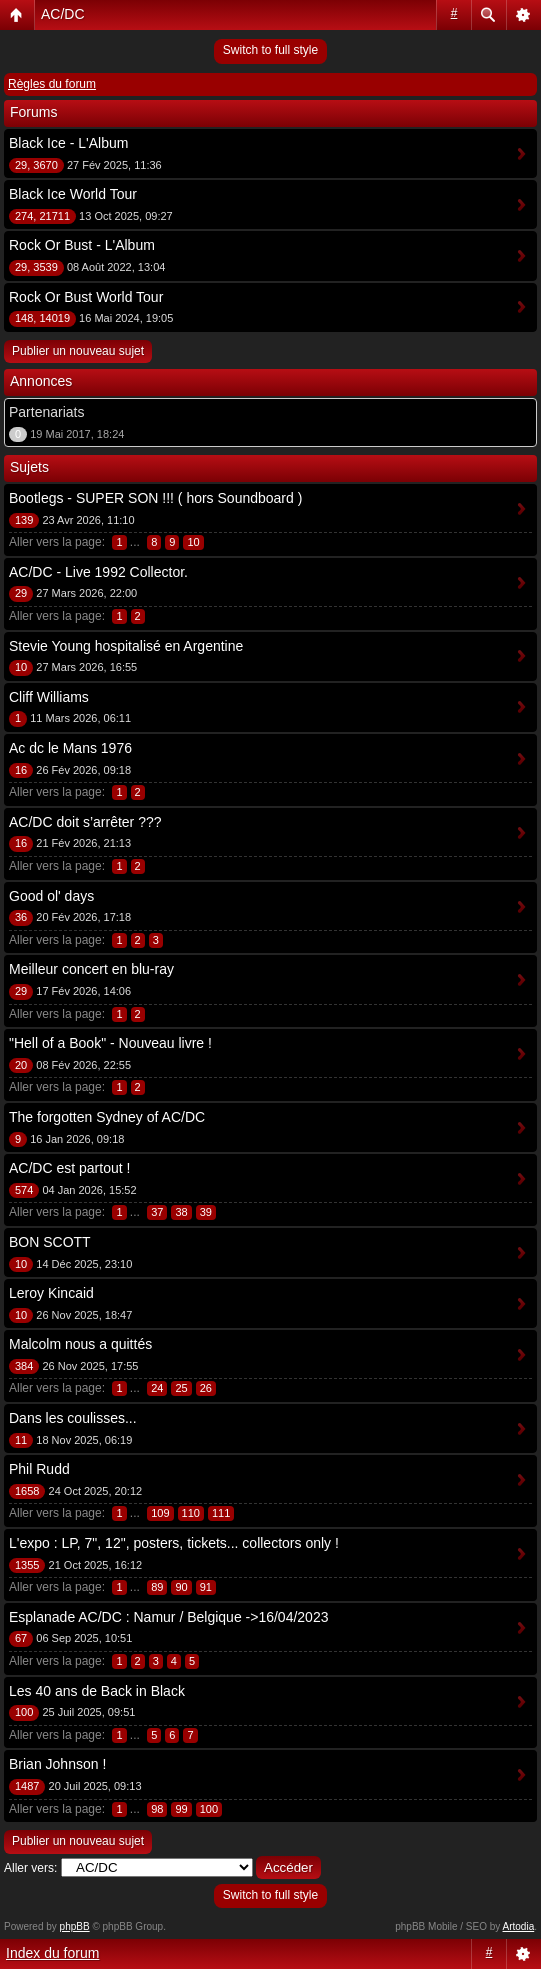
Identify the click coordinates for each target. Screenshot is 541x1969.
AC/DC (63, 14)
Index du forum (52, 1953)
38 (181, 1212)
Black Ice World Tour (73, 194)
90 (181, 1587)
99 (181, 1809)
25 (181, 1388)
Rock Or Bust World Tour (86, 297)
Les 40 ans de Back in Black (97, 1691)
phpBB (75, 1926)
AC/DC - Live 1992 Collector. (98, 572)
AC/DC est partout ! (69, 1168)
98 (157, 1809)
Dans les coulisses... (73, 1418)
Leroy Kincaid (51, 1293)
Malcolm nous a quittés (80, 1344)
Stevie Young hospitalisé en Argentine (126, 646)
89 (157, 1587)
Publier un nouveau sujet (78, 351)
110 (191, 1513)
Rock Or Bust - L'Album (82, 245)
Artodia (519, 1926)
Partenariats (46, 412)
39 (206, 1212)
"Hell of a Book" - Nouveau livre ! (110, 1043)
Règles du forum (52, 84)
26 (206, 1388)
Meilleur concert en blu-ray (91, 969)
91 (206, 1587)
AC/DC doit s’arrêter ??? (85, 822)
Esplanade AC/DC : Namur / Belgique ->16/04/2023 (168, 1617)
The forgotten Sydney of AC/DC (107, 1117)
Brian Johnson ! (57, 1764)
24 (157, 1388)
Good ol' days (51, 896)
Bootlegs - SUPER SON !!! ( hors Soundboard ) (155, 498)
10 (193, 542)
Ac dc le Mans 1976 (70, 748)
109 (160, 1513)
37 (157, 1212)
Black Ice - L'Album (68, 143)
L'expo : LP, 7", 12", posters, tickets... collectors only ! (174, 1543)
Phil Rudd (39, 1469)
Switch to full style (270, 50)
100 (209, 1809)
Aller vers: (30, 1868)
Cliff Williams (49, 697)
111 (221, 1513)
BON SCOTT (50, 1242)
